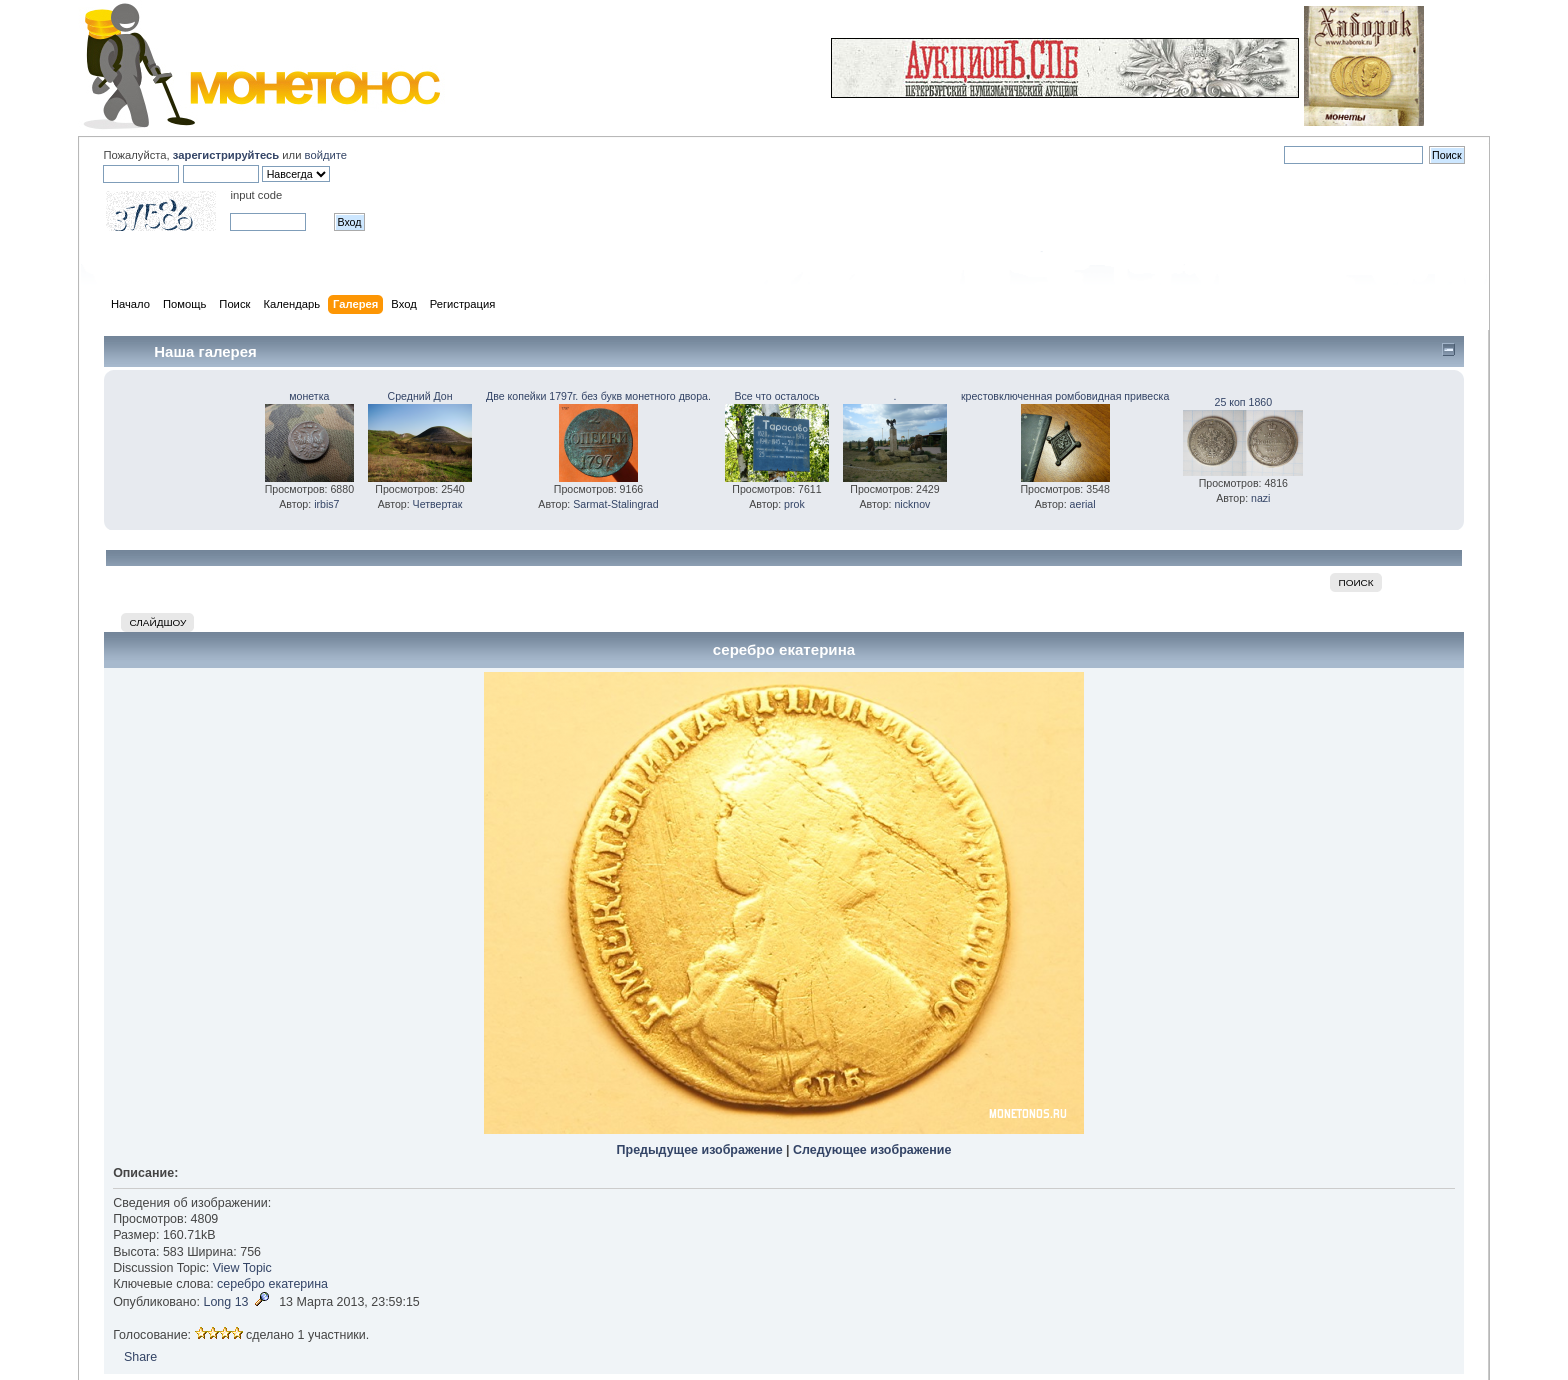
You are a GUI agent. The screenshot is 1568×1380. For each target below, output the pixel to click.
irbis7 (326, 504)
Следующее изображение (872, 1150)
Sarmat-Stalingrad (615, 504)
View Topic (242, 1268)
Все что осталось (776, 396)
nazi (1260, 498)
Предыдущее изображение (700, 1150)
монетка (309, 396)
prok (794, 504)
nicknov (912, 504)
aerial (1083, 504)
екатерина (299, 1284)
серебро (241, 1284)
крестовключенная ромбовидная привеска (1065, 396)
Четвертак (438, 504)
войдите (326, 155)
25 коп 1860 (1244, 402)
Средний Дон (420, 396)
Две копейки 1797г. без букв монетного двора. (598, 396)
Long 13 (225, 1302)
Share (140, 1357)
